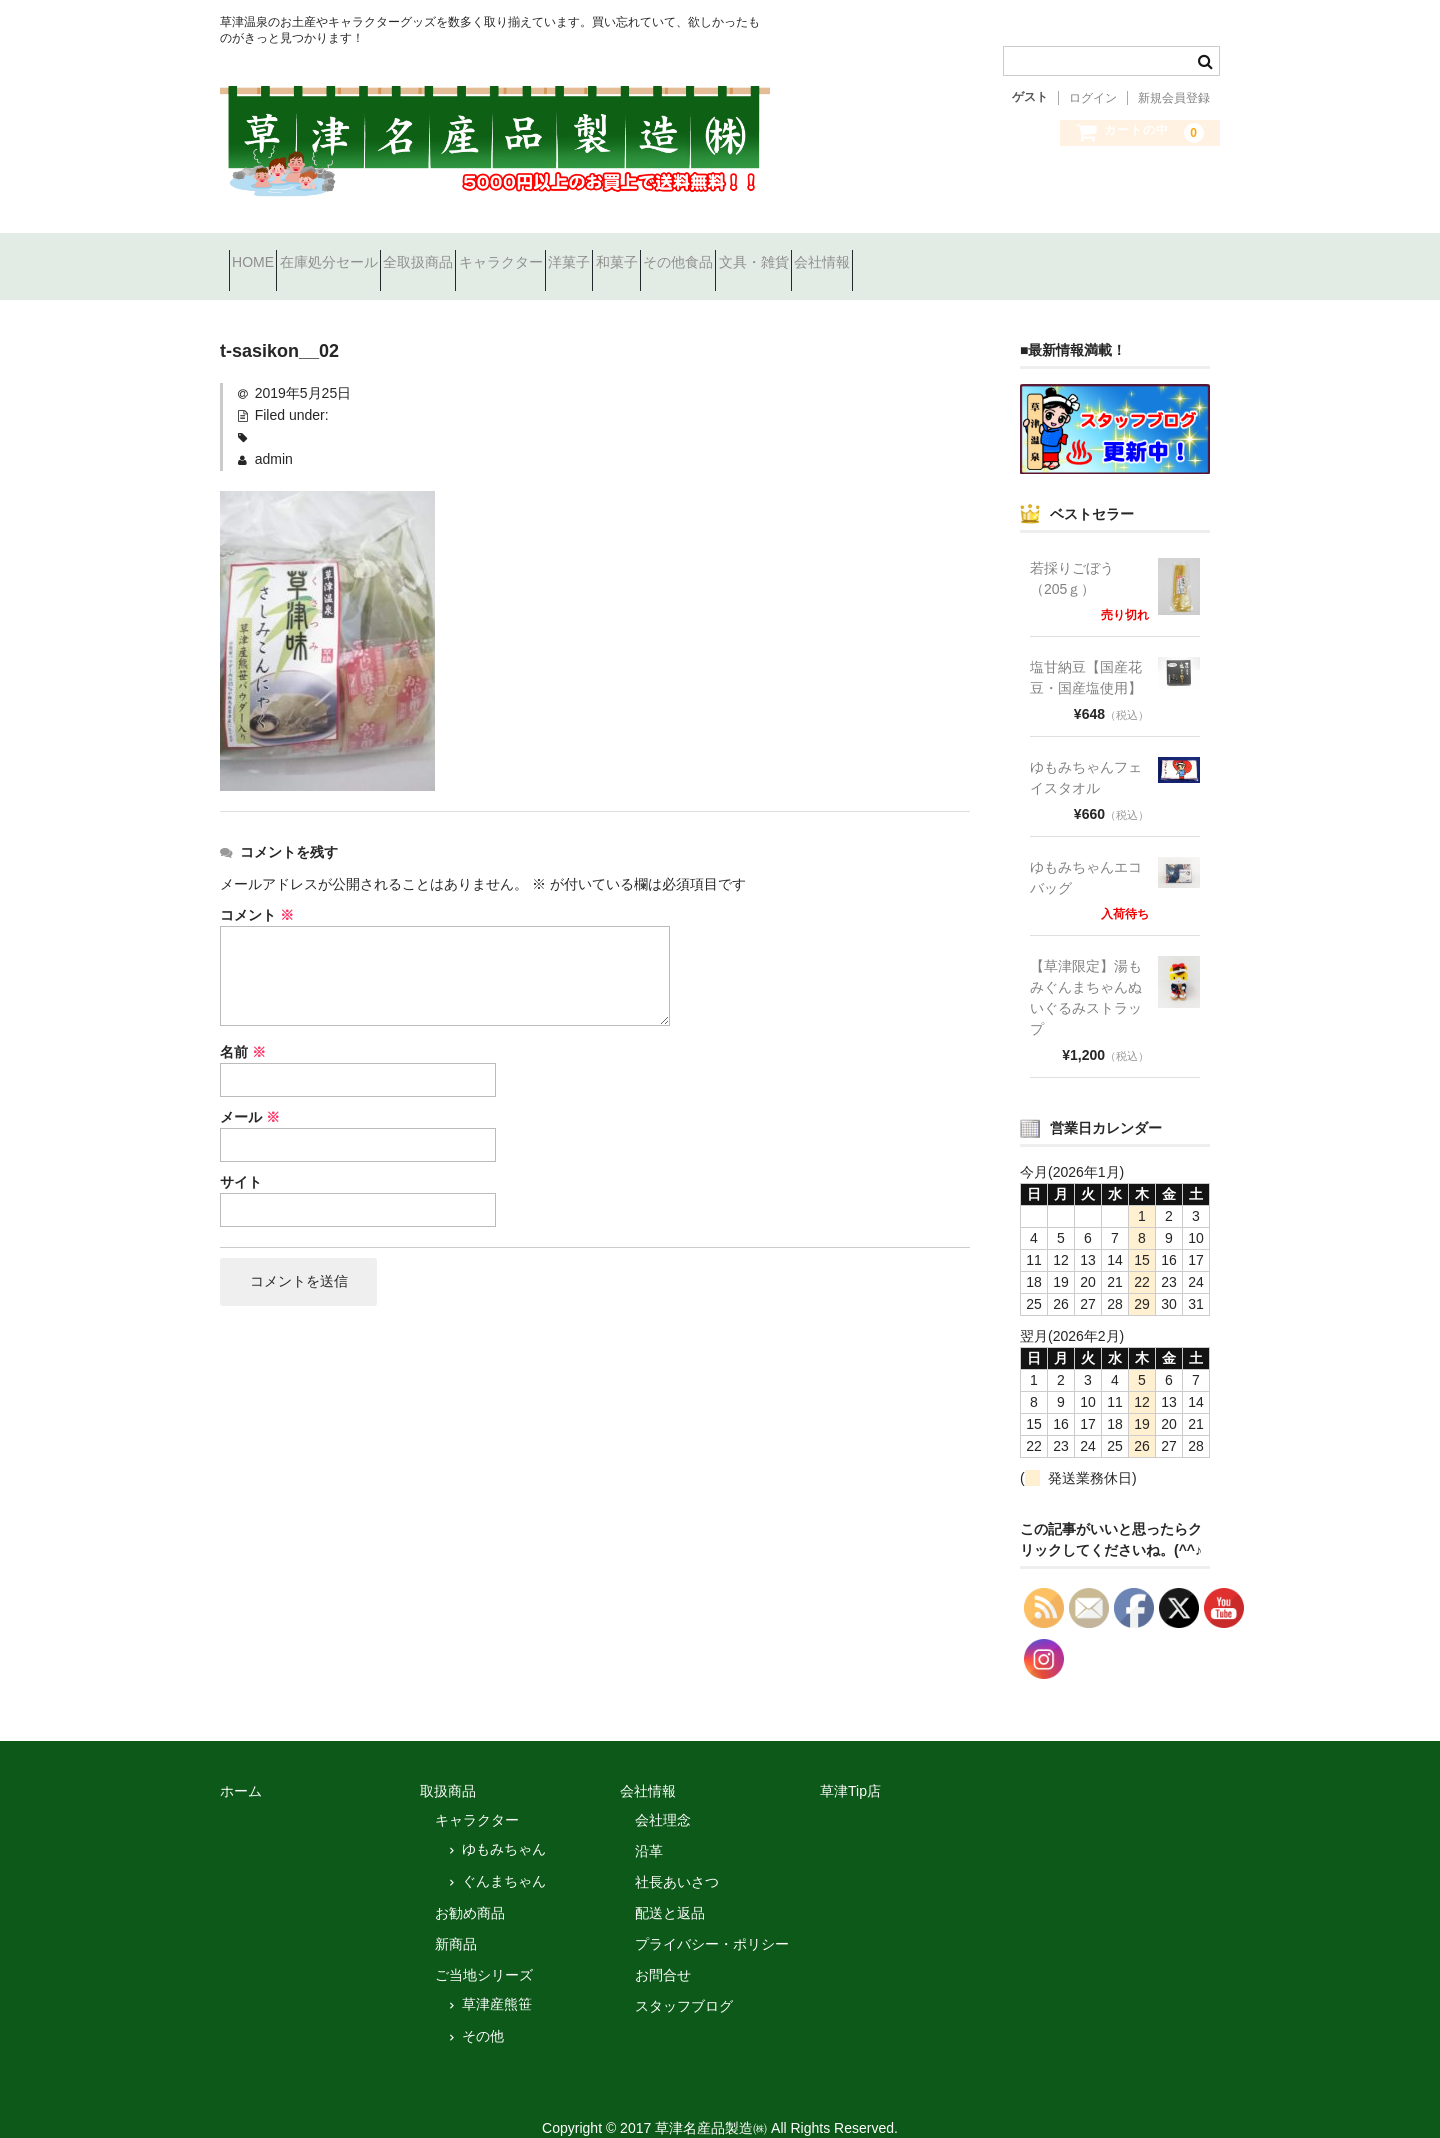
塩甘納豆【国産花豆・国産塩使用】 (1086, 651)
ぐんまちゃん (504, 1855)
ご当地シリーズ (484, 1949)
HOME (262, 254)
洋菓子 (720, 254)
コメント (257, 890)
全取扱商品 (498, 254)
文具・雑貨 (1011, 254)
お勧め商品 (470, 1887)
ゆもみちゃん (504, 1823)
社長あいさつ (677, 1856)
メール (250, 1092)
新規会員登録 (1174, 98)
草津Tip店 (850, 1765)
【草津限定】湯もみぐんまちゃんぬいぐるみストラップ (1086, 971)
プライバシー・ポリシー (712, 1918)
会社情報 (1115, 254)
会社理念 (663, 1794)
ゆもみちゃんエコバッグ (1086, 851)
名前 (243, 1027)
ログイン (1093, 98)
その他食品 (900, 254)
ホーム (241, 1765)
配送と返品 (670, 1887)
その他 (483, 2010)
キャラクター (616, 254)
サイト (241, 1157)
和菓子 (803, 254)
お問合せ (663, 1949)
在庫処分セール (373, 254)
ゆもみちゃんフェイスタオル (1086, 751)
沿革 (649, 1825)
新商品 (456, 1918)
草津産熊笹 (497, 1978)
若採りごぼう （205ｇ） (1079, 552)
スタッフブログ (684, 1980)
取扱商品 (448, 1765)
